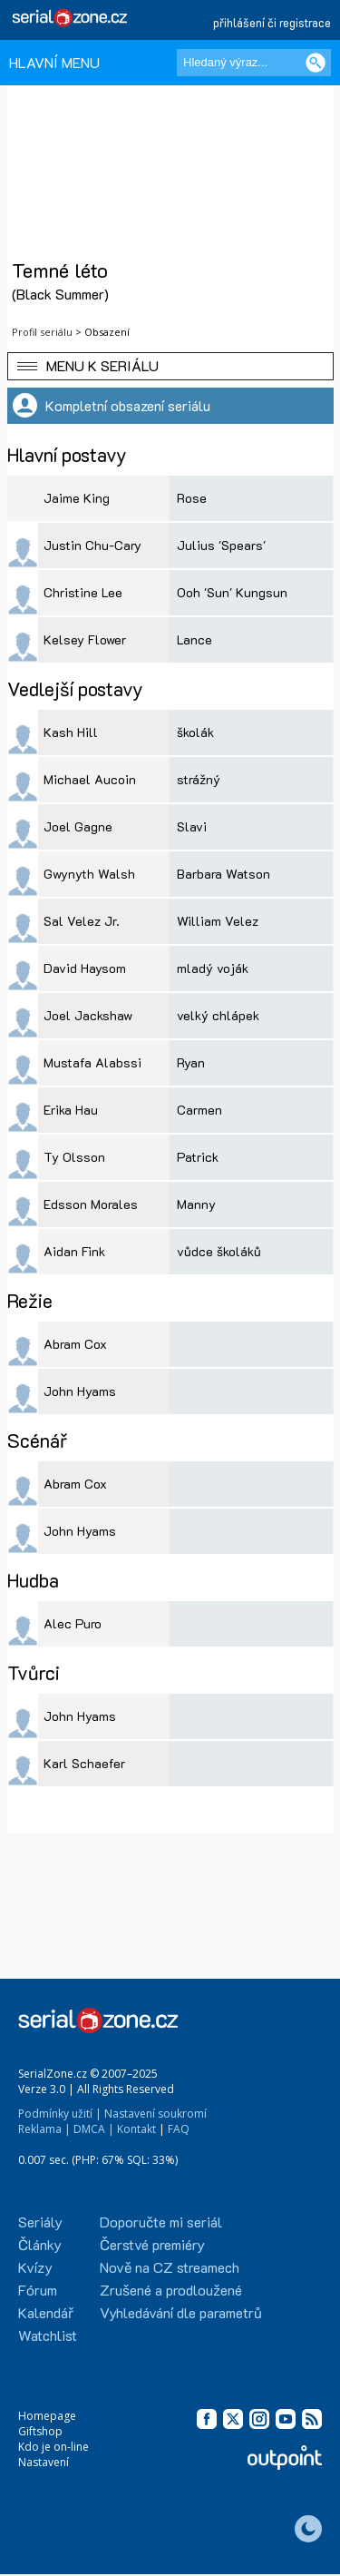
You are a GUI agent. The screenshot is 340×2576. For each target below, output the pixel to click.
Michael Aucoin (90, 779)
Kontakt (136, 2129)
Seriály (40, 2221)
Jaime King (77, 497)
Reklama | (44, 2129)
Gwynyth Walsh (89, 873)
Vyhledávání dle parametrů (181, 2312)
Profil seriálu (42, 332)
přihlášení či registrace (272, 22)
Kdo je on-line (53, 2446)
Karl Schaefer (84, 1763)
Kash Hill (71, 732)
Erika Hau (71, 1109)
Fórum (37, 2289)
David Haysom (85, 968)
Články (40, 2244)
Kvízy (35, 2266)
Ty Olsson (74, 1156)
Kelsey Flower (85, 639)
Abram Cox (75, 1343)
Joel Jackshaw (88, 1015)
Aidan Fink (74, 1251)
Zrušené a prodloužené (171, 2289)
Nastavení (43, 2462)
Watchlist (47, 2335)
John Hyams (80, 1391)
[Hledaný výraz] (254, 62)
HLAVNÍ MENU (54, 62)
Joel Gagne (78, 826)
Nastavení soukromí (155, 2113)
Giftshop (40, 2431)
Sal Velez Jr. (82, 920)
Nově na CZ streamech (169, 2266)
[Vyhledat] (315, 63)
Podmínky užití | (60, 2113)
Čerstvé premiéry (152, 2244)
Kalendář (45, 2312)
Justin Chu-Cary (92, 545)
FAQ (178, 2129)
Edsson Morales (91, 1204)
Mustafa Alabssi (92, 1062)
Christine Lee (83, 592)
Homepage (47, 2416)
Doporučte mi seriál (161, 2221)
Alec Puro (73, 1623)
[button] (170, 366)
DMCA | (93, 2129)
